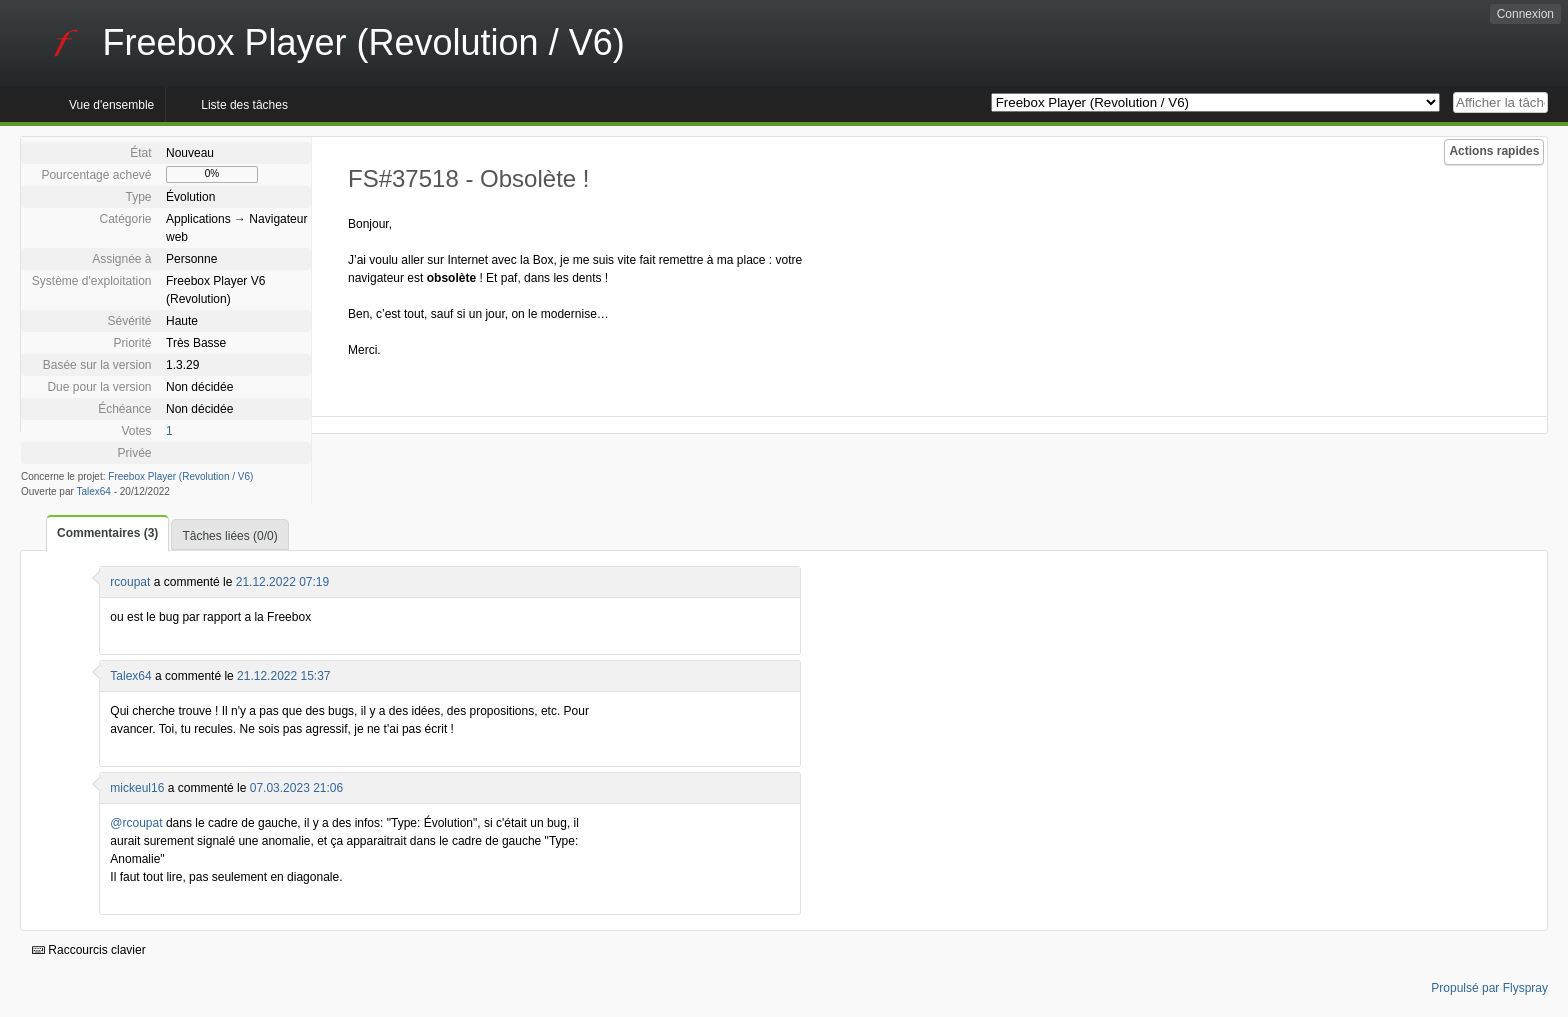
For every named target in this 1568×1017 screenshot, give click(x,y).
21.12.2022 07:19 (282, 582)
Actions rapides (1494, 151)
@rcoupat (136, 823)
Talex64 (93, 491)
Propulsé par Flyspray (1489, 988)
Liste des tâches (244, 105)
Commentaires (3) (107, 533)
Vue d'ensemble (111, 105)
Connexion (1525, 14)
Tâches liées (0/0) (229, 536)
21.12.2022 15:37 (283, 676)
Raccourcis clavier (89, 950)
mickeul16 (137, 788)
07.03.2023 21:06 (296, 788)
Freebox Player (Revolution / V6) (180, 476)
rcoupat (130, 582)
